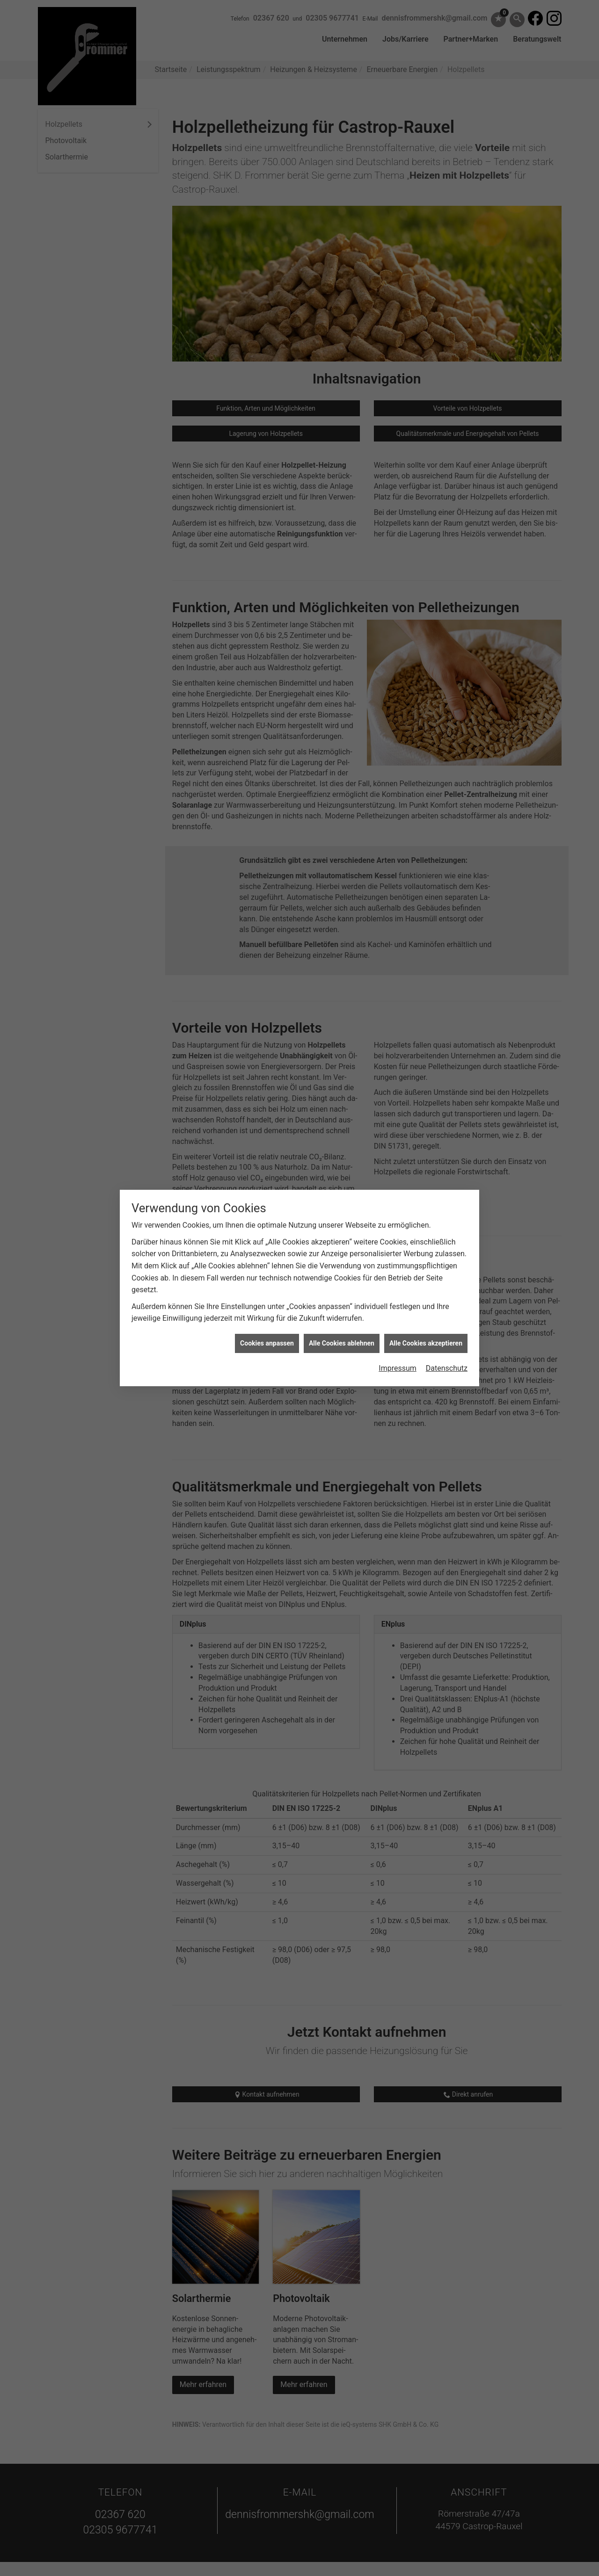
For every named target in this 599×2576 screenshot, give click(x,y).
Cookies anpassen (267, 1259)
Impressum (397, 1284)
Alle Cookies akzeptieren (425, 1259)
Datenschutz (447, 1284)
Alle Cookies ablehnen (341, 1259)
